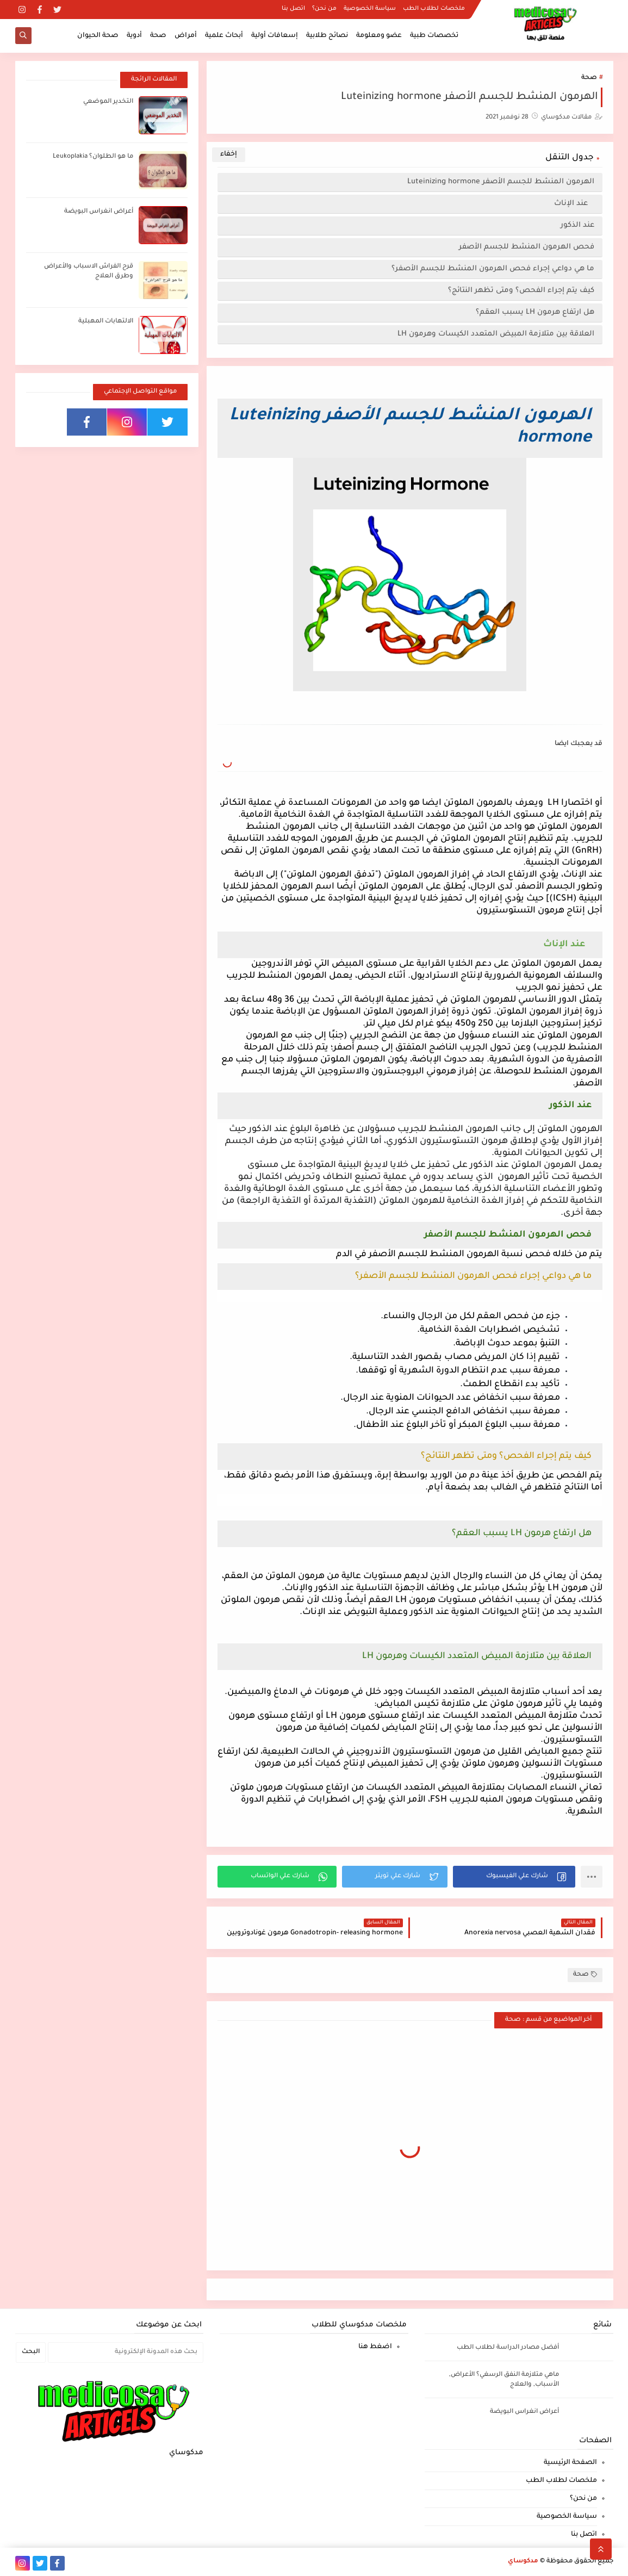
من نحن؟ (324, 8)
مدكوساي (523, 2561)
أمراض (186, 36)
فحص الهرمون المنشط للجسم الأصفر (526, 247)
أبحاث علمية (224, 36)
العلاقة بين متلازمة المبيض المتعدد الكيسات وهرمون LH (495, 334)
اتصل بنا (293, 8)
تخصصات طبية (434, 36)
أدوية (134, 36)
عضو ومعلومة (379, 36)
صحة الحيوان (98, 36)
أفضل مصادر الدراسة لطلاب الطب (508, 2347)
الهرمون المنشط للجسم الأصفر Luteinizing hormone (500, 182)
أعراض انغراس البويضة (98, 211)
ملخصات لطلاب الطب (434, 8)
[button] (514, 1877)
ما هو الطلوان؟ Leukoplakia (93, 156)
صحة (158, 36)
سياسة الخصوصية (370, 8)
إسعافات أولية (274, 36)
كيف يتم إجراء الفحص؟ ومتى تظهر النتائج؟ (521, 291)
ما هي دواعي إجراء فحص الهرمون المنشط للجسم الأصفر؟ (492, 269)
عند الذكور (577, 225)
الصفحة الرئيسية (570, 2463)
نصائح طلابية (327, 36)
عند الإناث (573, 204)
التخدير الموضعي (108, 101)
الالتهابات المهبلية (105, 321)
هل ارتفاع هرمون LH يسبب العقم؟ (535, 312)
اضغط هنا (375, 2347)
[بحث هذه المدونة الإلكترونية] (126, 2352)
